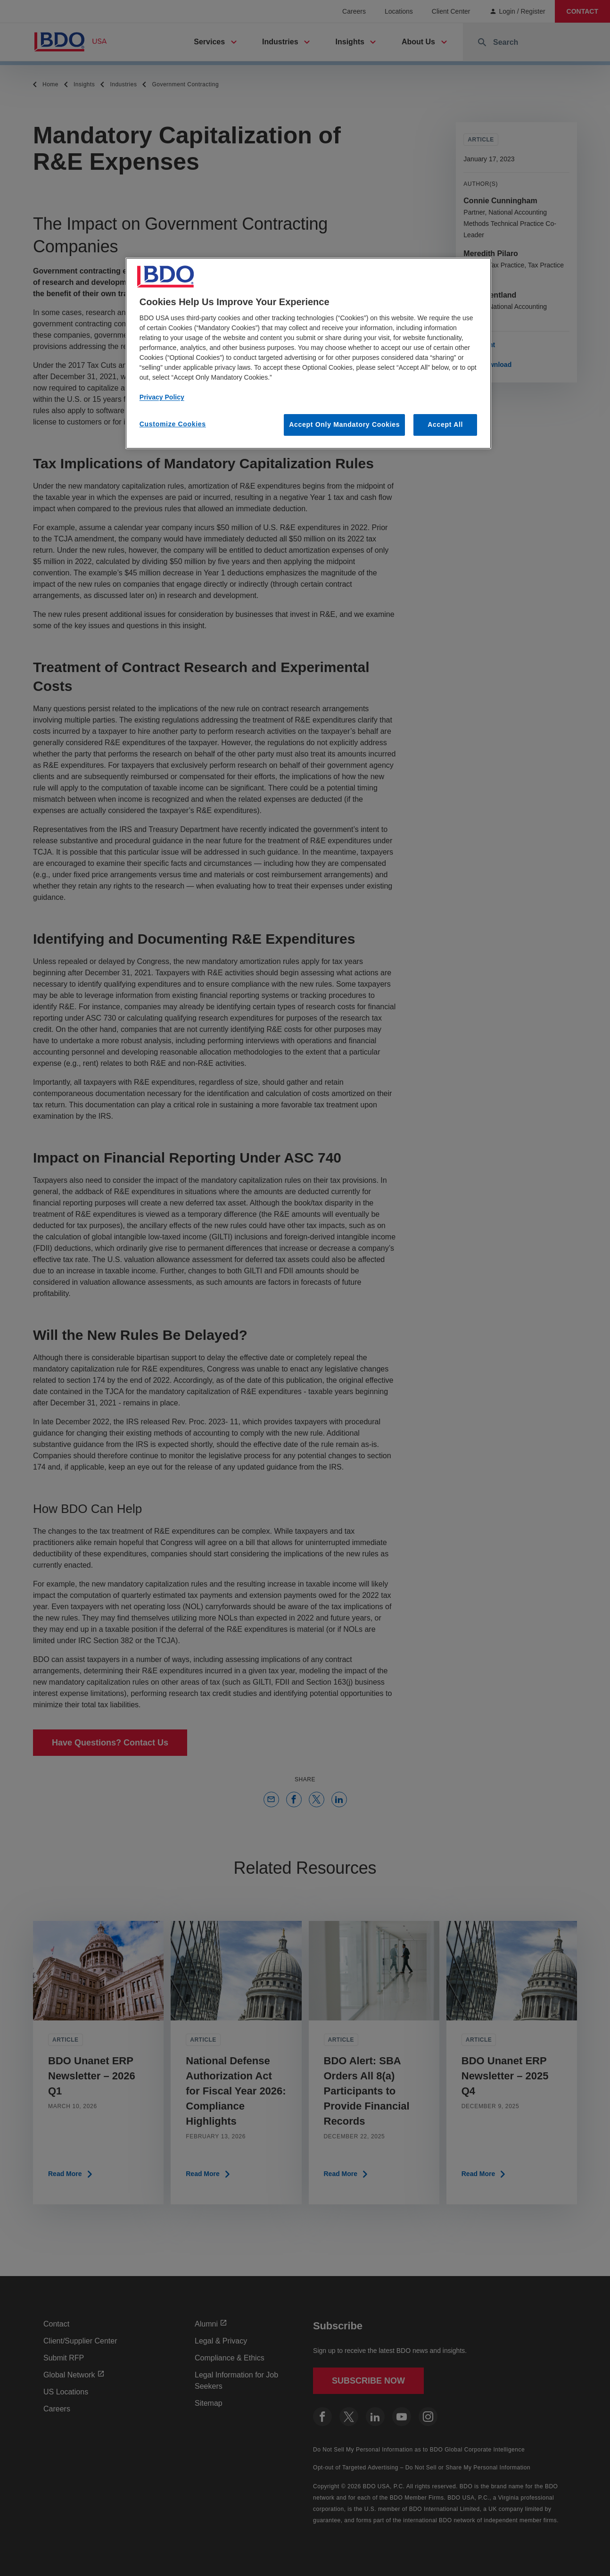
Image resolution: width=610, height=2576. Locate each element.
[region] (308, 353)
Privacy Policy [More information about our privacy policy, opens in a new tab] (162, 397)
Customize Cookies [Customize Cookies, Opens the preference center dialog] (173, 424)
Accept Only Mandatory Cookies (344, 424)
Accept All (445, 424)
